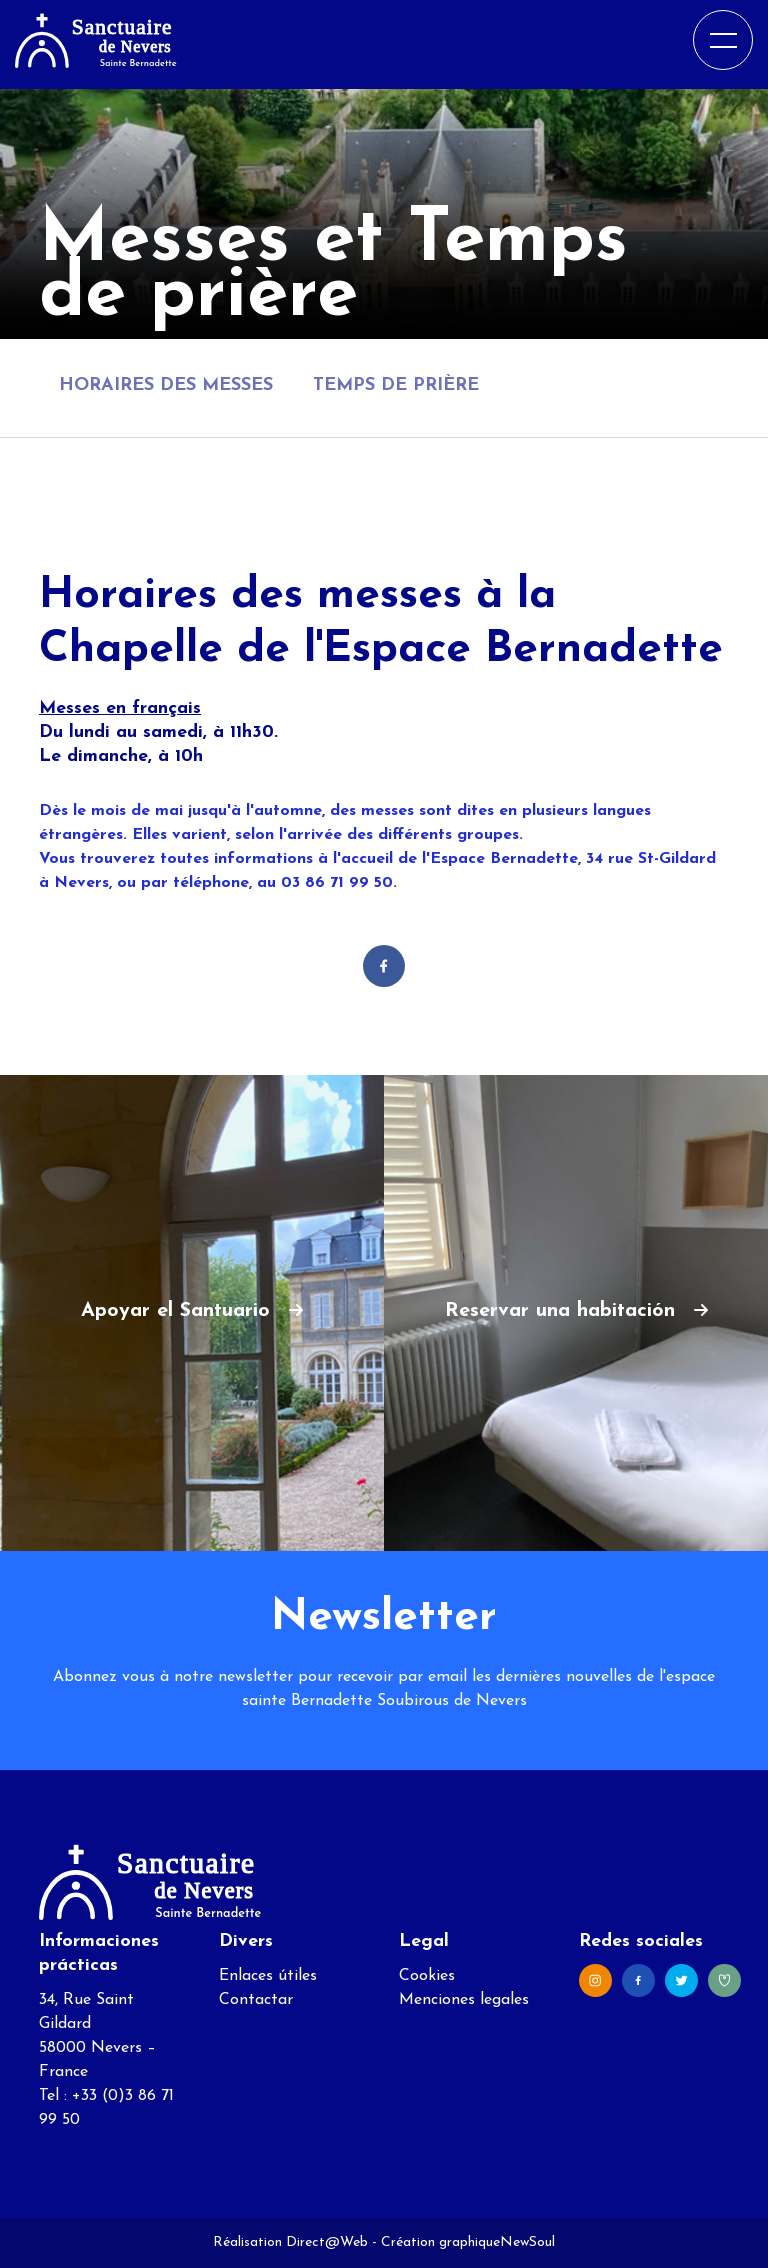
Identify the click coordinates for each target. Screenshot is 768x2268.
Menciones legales (464, 2000)
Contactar (256, 2000)
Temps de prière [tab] (396, 385)
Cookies (427, 1976)
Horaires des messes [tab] (166, 385)
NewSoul (527, 2242)
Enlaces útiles (268, 1976)
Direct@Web (327, 2242)
